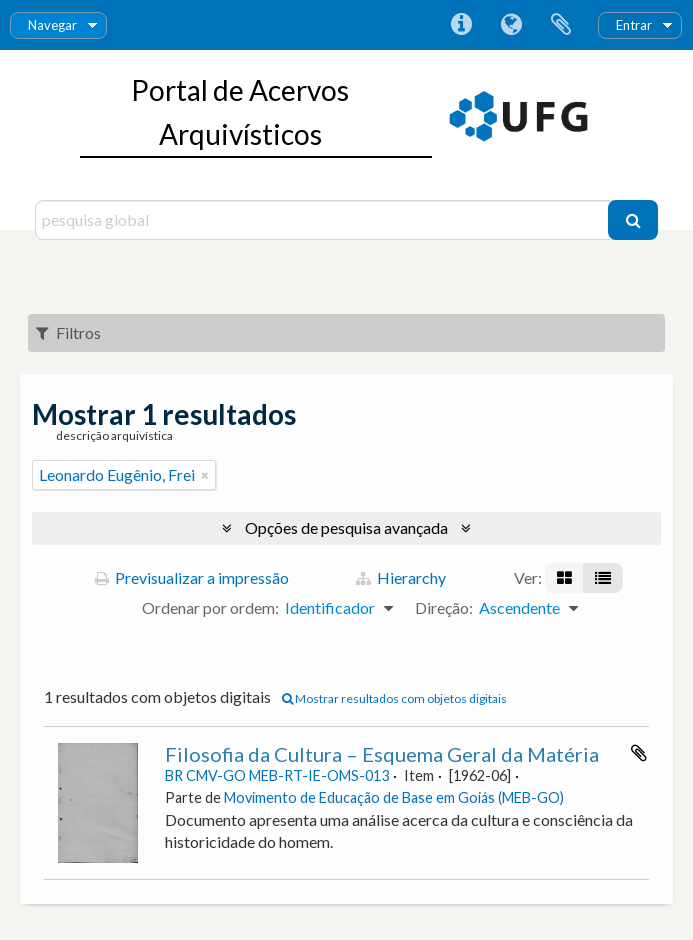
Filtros (68, 332)
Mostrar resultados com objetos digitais (394, 698)
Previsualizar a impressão (192, 577)
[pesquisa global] (324, 220)
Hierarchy (401, 577)
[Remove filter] (205, 475)
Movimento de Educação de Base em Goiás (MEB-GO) (394, 797)
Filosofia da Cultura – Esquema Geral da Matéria (382, 754)
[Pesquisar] (633, 220)
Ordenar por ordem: (210, 607)
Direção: (444, 607)
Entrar (634, 25)
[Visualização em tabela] (603, 578)
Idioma (511, 25)
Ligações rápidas (461, 25)
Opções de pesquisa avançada (346, 527)
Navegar (52, 25)
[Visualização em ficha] (564, 578)
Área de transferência (561, 25)
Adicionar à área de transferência (639, 753)
